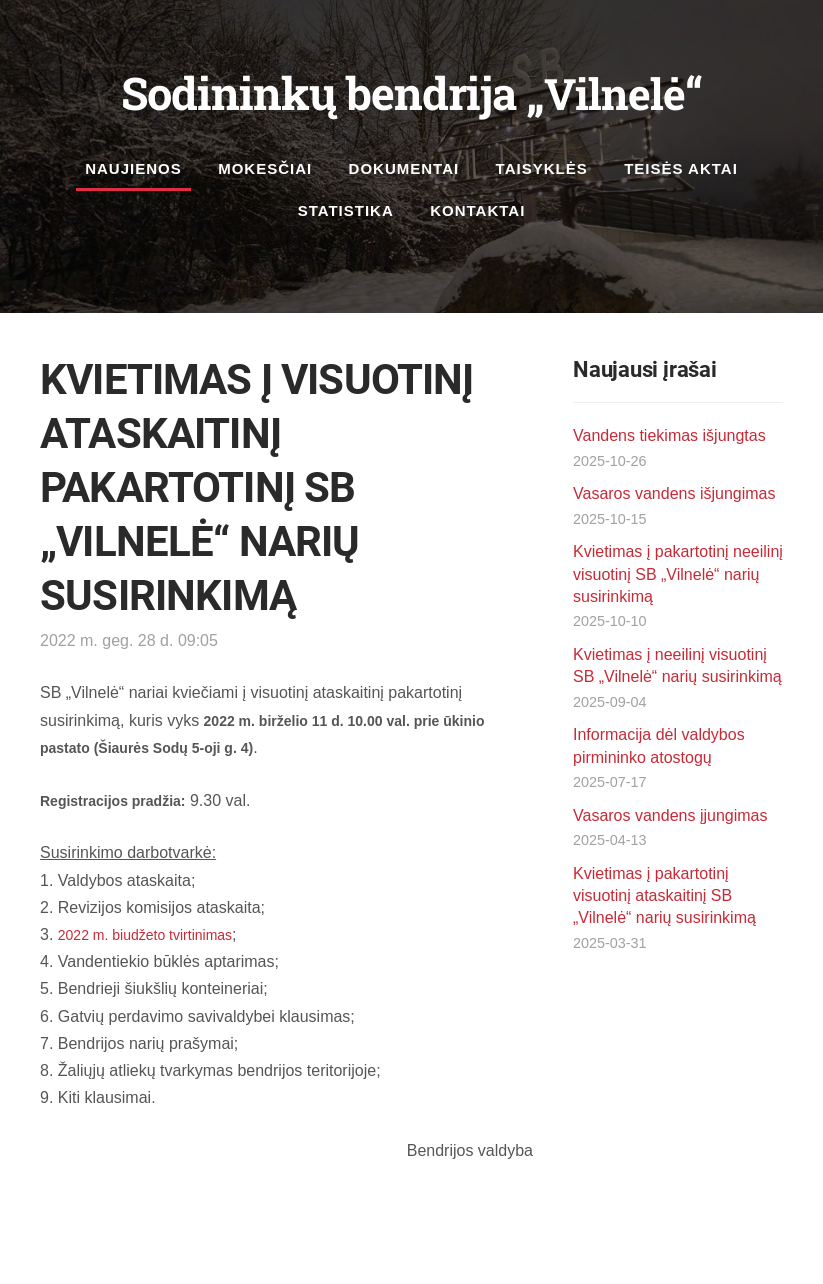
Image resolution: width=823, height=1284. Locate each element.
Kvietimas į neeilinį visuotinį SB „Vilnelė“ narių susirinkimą (677, 665)
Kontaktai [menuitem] (477, 210)
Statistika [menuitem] (346, 210)
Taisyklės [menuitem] (542, 168)
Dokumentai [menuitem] (404, 168)
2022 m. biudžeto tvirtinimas (145, 935)
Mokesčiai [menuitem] (265, 168)
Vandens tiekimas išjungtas (669, 435)
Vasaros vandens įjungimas (670, 815)
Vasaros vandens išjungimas (674, 493)
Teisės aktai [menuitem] (681, 168)
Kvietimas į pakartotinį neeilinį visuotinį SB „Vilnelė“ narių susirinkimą (678, 574)
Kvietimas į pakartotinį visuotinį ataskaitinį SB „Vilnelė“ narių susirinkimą (664, 896)
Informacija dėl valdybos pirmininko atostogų (659, 745)
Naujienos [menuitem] (133, 168)
